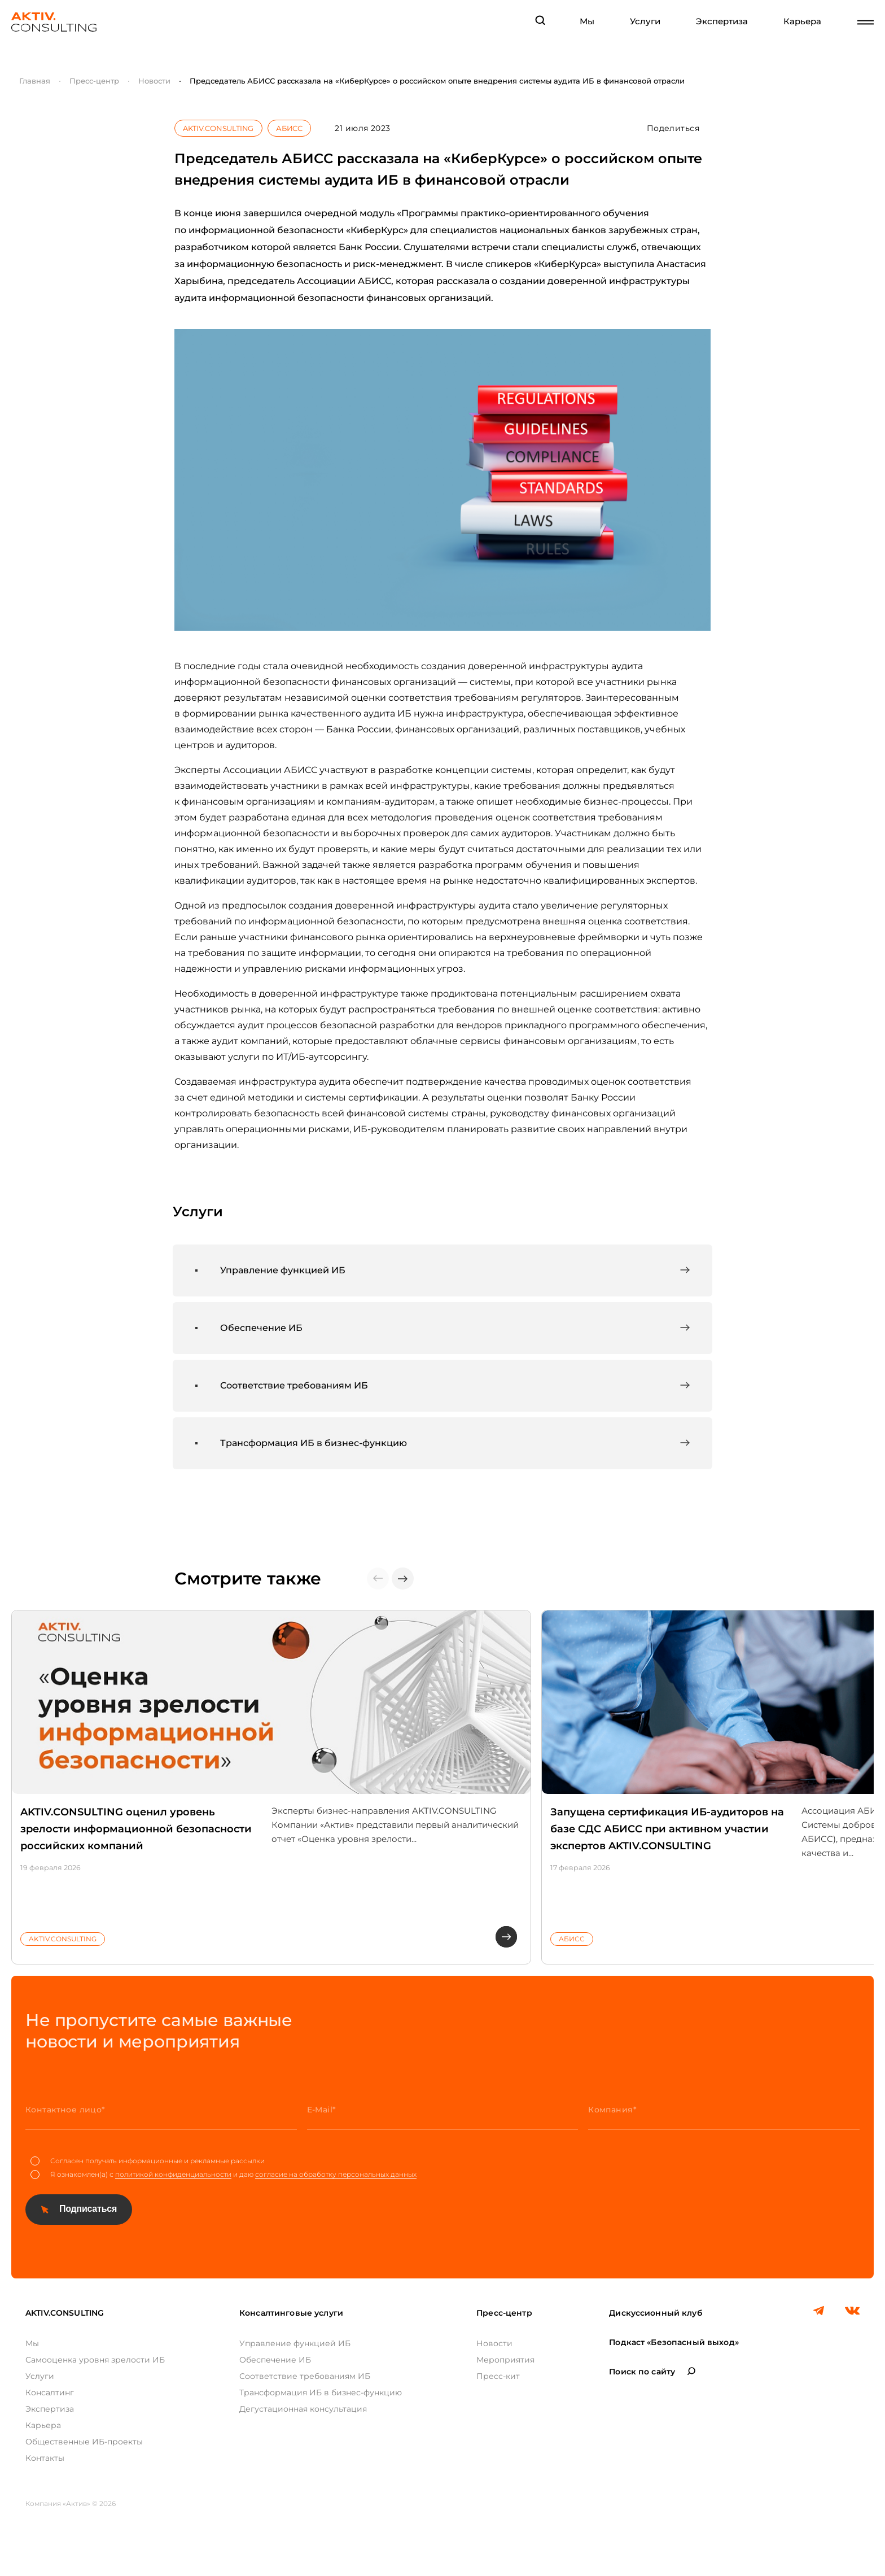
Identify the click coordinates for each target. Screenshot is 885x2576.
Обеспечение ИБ (275, 2360)
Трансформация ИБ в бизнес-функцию (320, 2392)
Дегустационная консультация (303, 2409)
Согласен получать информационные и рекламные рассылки (147, 2160)
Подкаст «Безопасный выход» (674, 2342)
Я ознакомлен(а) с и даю (223, 2174)
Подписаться (88, 2208)
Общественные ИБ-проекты (84, 2442)
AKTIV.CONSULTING (218, 128)
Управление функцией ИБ (295, 2343)
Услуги (645, 21)
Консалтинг (49, 2392)
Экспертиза (722, 21)
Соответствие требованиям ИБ (304, 2376)
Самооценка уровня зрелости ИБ (95, 2360)
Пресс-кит (498, 2376)
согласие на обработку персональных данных (336, 2174)
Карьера (802, 21)
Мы (587, 21)
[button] (403, 1579)
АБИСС (289, 128)
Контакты (44, 2458)
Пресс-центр (94, 80)
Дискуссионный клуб (655, 2313)
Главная (34, 80)
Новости (154, 80)
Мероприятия (505, 2360)
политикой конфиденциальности (173, 2174)
